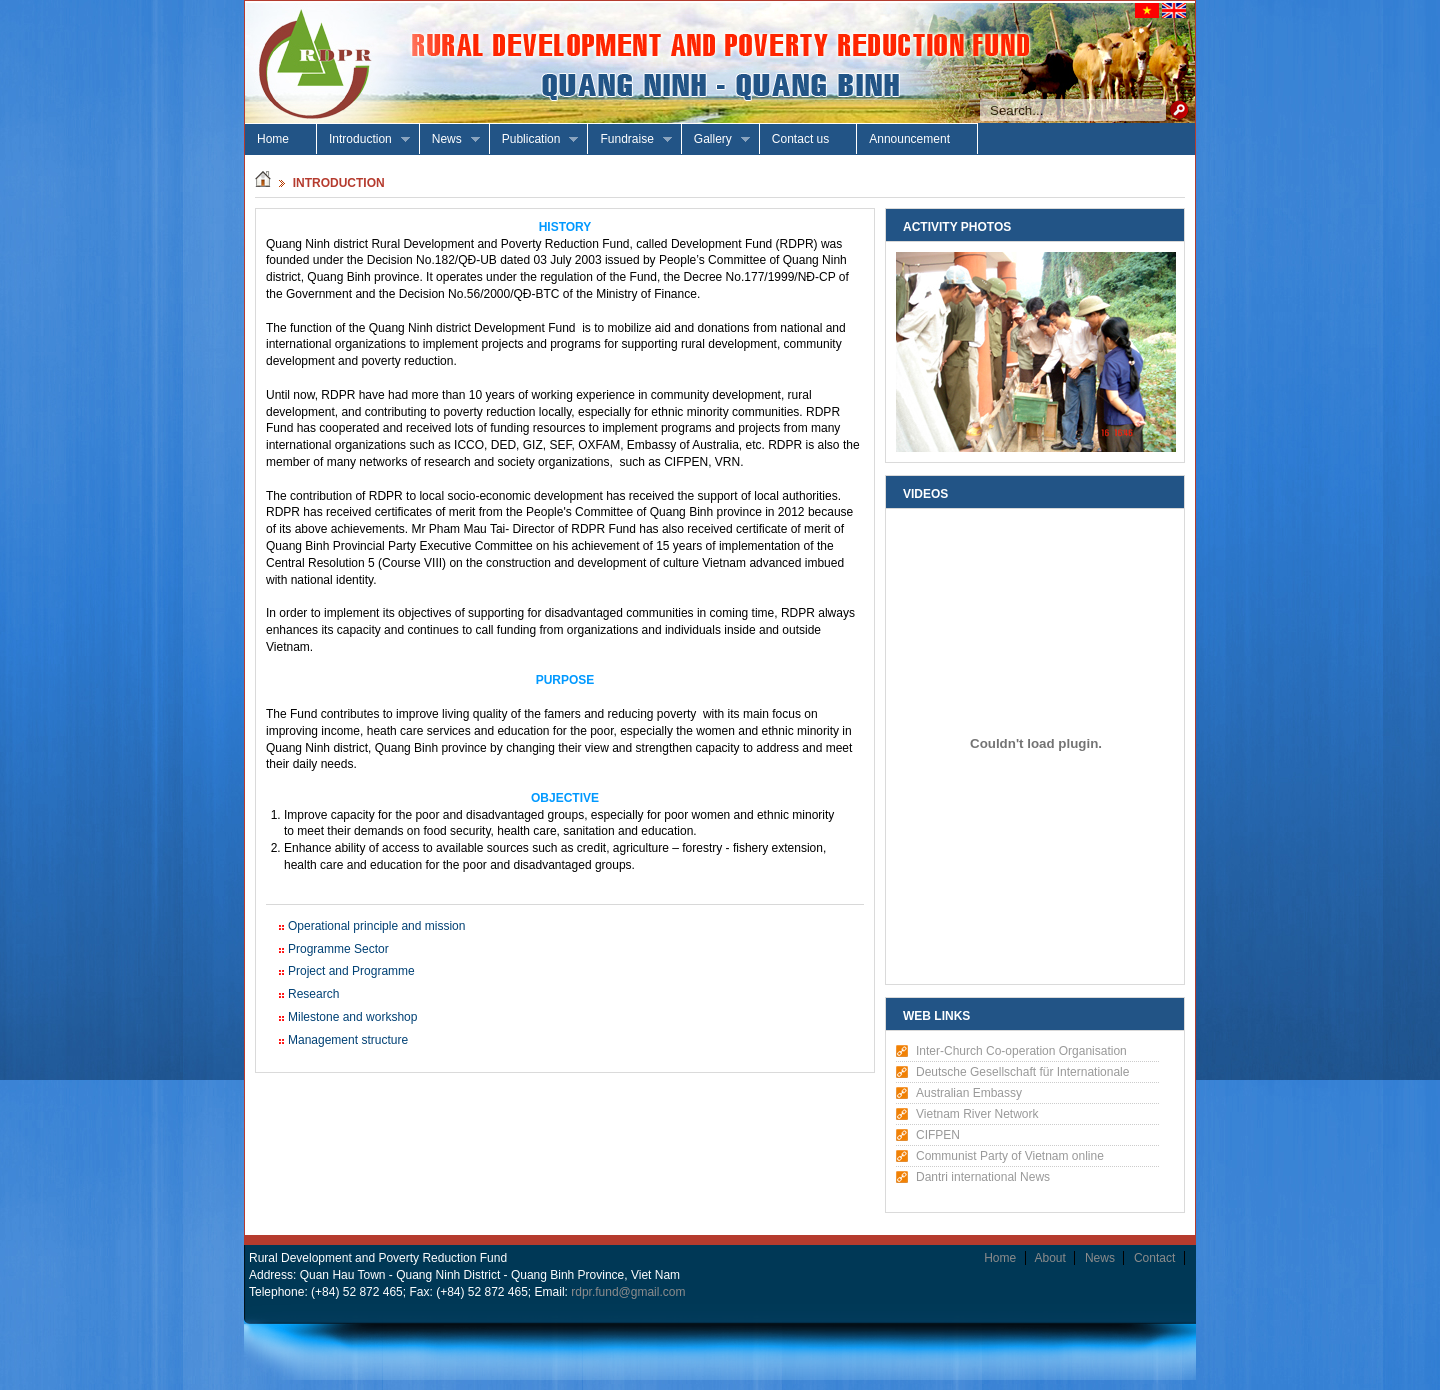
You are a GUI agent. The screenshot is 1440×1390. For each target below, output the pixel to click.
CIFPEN (938, 1135)
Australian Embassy (969, 1093)
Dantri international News (983, 1177)
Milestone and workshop (352, 1017)
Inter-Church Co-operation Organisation (1021, 1051)
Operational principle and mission (376, 926)
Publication (534, 139)
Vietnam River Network (977, 1114)
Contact (1154, 1258)
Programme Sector (338, 949)
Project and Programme (351, 971)
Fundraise (629, 139)
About (1050, 1258)
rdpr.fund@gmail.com (628, 1292)
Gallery (716, 139)
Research (313, 994)
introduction (339, 183)
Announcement (909, 139)
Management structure (348, 1040)
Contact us (800, 139)
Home (273, 139)
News (450, 139)
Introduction (363, 139)
